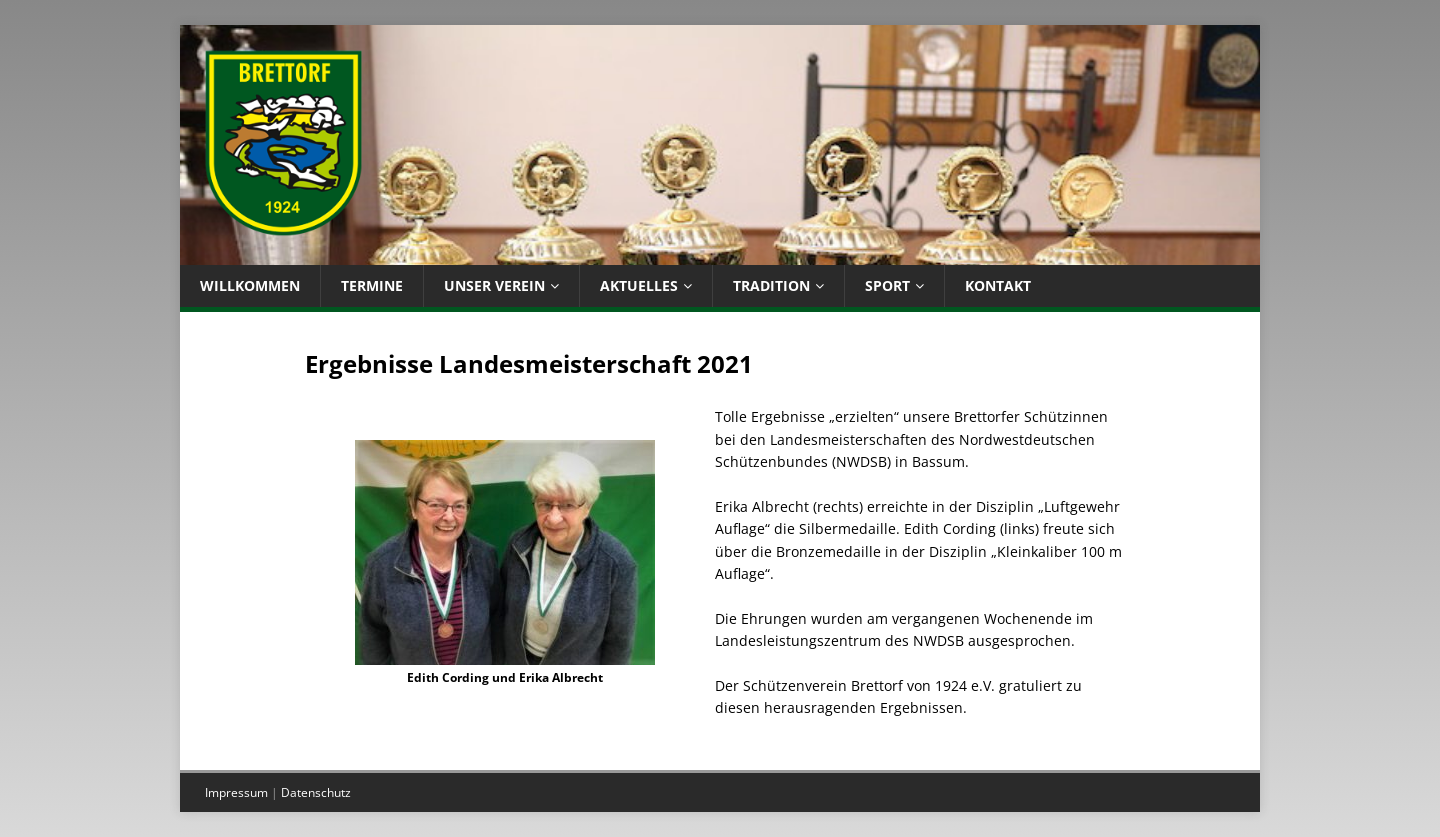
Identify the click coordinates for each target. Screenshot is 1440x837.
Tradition (771, 285)
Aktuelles (639, 285)
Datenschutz (316, 792)
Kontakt (998, 285)
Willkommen (250, 285)
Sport (887, 285)
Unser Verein (494, 285)
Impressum (236, 792)
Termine (372, 285)
